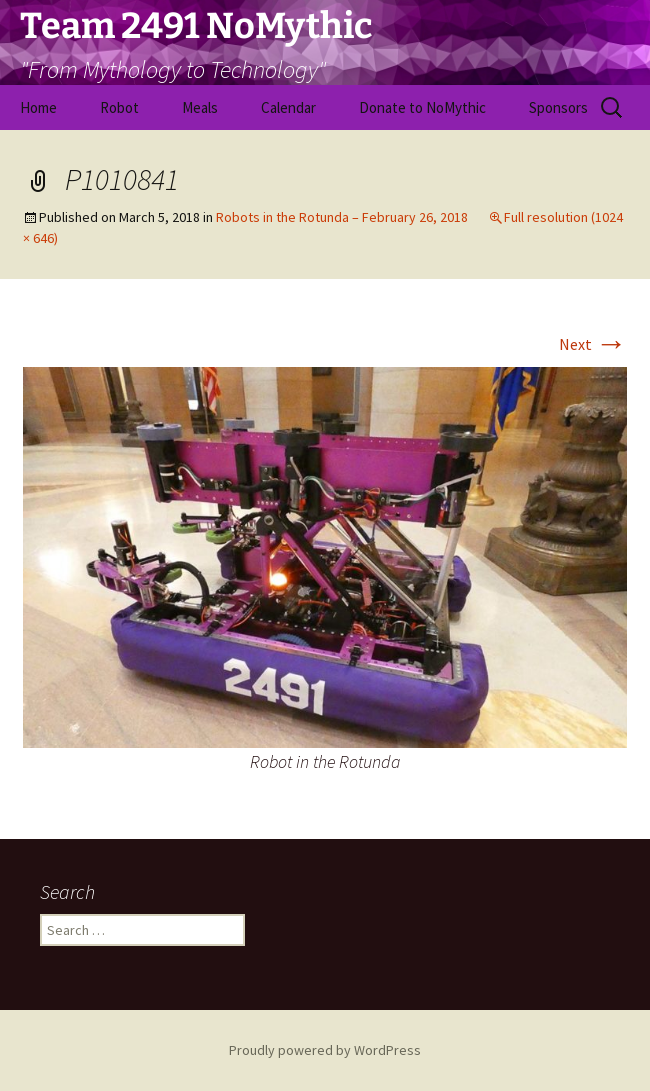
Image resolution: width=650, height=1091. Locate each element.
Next (593, 344)
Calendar (288, 107)
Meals (200, 107)
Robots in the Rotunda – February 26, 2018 (342, 217)
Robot (119, 107)
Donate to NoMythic (422, 107)
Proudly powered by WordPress (325, 1050)
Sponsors (558, 107)
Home (38, 107)
